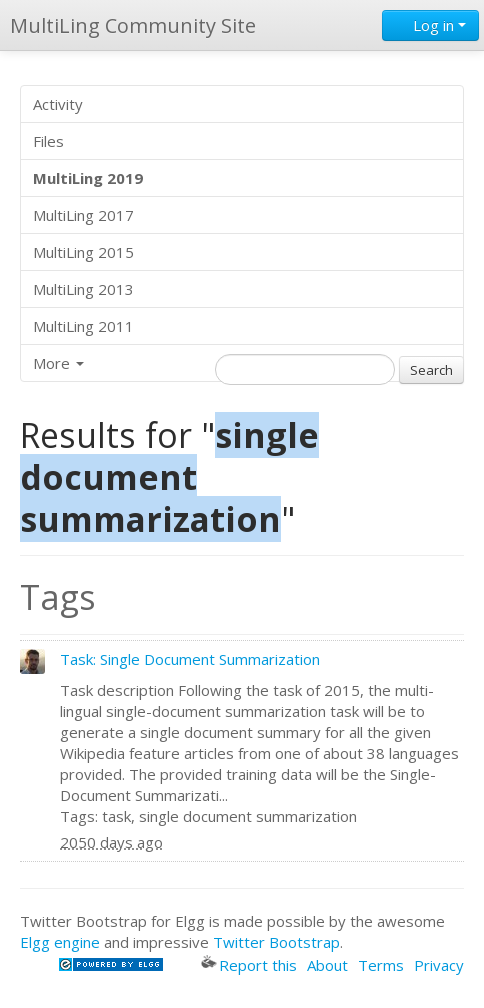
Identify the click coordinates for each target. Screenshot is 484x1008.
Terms (381, 965)
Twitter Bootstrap (276, 942)
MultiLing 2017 (83, 215)
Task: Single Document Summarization (190, 659)
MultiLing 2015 (83, 252)
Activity (58, 104)
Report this (249, 965)
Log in (430, 25)
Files (48, 141)
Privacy (439, 965)
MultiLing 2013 (83, 289)
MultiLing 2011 (83, 326)
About (327, 965)
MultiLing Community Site (133, 25)
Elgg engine (60, 942)
